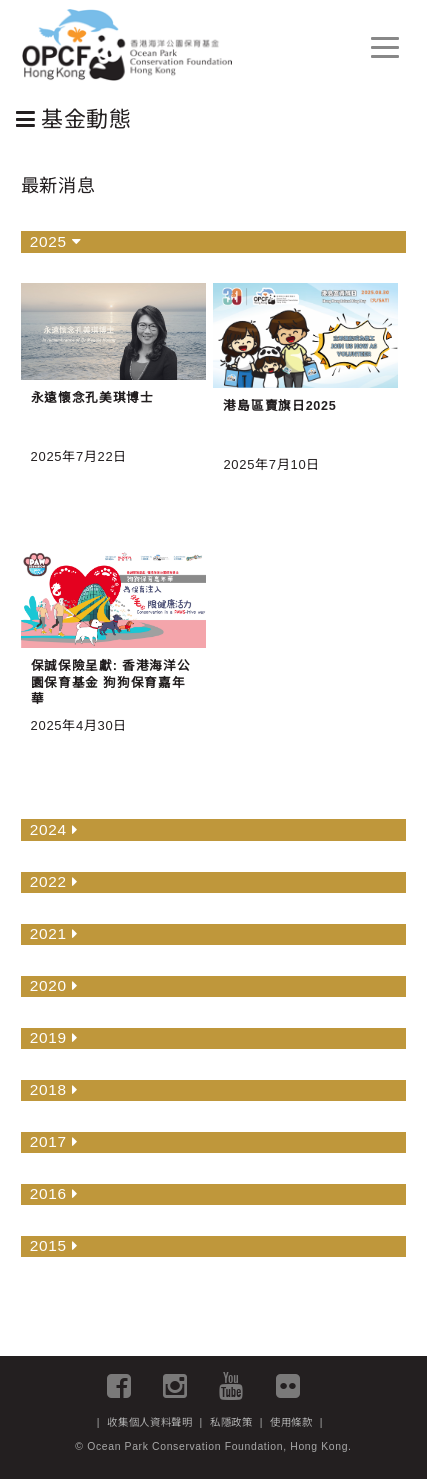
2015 (54, 1245)
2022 (54, 881)
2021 (54, 933)
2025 (56, 241)
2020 (54, 985)
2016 (54, 1193)
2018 (54, 1089)
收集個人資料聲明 (149, 1422)
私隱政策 (231, 1422)
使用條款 (291, 1422)
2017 (54, 1141)
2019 (54, 1037)
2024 (54, 829)
